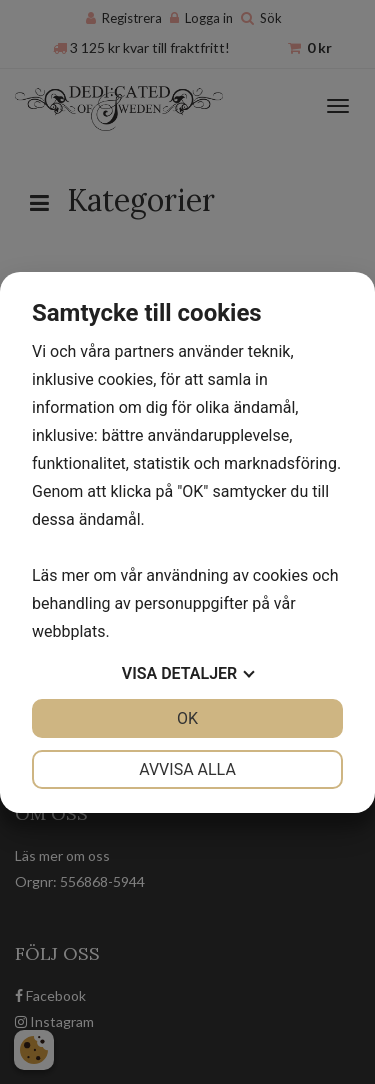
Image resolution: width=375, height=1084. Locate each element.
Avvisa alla (187, 769)
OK (187, 718)
